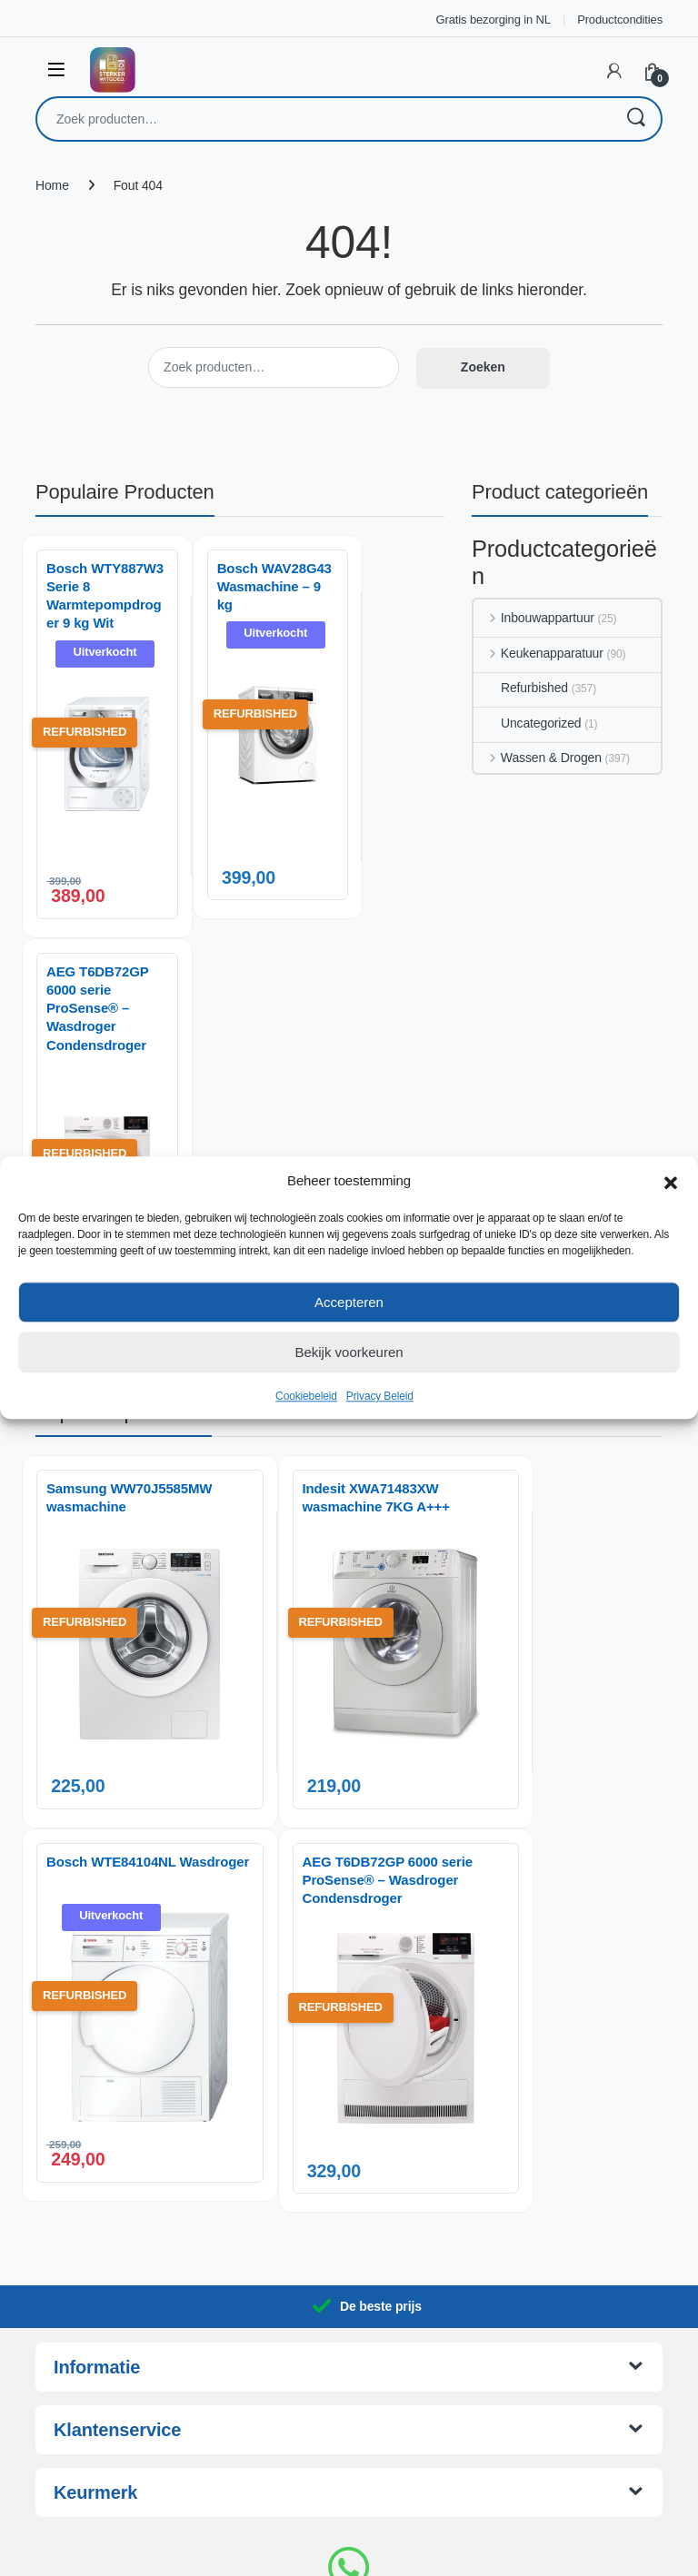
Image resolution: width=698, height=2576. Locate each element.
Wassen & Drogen (538, 757)
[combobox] (323, 119)
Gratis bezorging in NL (493, 19)
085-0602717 (349, 2420)
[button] (671, 1181)
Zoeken (635, 119)
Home (52, 185)
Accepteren (349, 1302)
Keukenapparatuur (538, 653)
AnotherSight (386, 2551)
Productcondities (620, 19)
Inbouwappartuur (534, 617)
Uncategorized (527, 723)
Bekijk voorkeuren (348, 1352)
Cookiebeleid (306, 1396)
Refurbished (521, 687)
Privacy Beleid (380, 1396)
